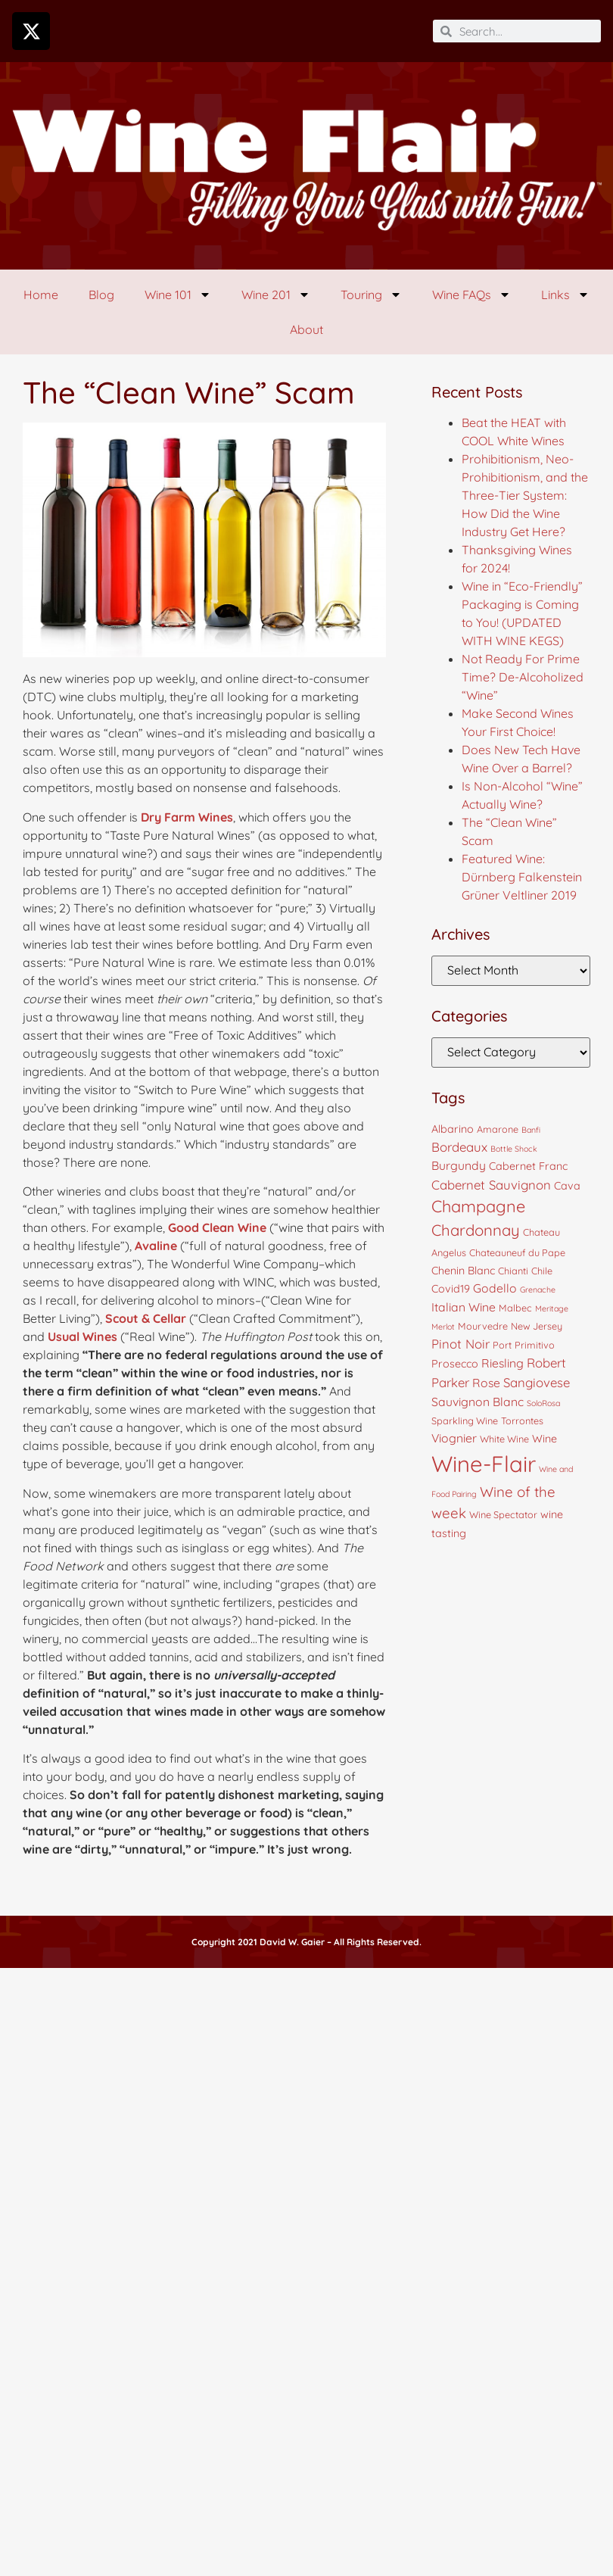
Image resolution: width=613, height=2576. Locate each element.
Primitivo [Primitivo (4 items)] (535, 1345)
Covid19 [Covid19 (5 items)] (450, 1289)
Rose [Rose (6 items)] (486, 1382)
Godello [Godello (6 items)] (495, 1288)
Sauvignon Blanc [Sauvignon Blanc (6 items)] (477, 1401)
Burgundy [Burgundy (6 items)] (458, 1165)
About (306, 329)
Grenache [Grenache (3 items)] (537, 1289)
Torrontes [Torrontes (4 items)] (522, 1420)
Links (565, 294)
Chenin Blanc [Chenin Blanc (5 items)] (463, 1270)
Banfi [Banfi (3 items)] (530, 1129)
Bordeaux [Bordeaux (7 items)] (459, 1147)
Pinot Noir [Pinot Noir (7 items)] (460, 1344)
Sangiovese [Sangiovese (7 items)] (536, 1382)
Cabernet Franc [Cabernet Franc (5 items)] (528, 1166)
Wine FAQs (471, 294)
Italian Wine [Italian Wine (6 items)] (463, 1307)
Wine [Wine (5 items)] (544, 1438)
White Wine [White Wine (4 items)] (504, 1439)
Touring (371, 294)
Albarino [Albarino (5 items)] (452, 1129)
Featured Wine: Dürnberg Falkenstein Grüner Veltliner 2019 (522, 877)
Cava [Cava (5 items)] (567, 1186)
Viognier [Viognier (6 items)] (454, 1437)
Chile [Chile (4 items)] (541, 1271)
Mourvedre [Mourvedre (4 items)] (483, 1326)
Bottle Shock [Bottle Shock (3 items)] (513, 1148)
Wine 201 (275, 294)
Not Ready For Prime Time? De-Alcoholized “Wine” (522, 677)
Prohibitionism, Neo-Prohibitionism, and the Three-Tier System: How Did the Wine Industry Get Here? (525, 495)
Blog (101, 294)
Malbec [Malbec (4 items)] (515, 1308)
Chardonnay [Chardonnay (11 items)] (475, 1230)
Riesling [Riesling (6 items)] (502, 1363)
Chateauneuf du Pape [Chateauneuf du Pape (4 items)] (517, 1252)
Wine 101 (178, 294)
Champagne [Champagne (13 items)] (478, 1206)
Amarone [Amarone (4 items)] (497, 1129)
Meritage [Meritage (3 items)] (551, 1308)
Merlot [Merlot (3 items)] (443, 1326)
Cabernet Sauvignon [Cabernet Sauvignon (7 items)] (491, 1185)
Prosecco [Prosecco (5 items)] (454, 1364)
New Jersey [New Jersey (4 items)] (536, 1326)
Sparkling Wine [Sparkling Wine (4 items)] (464, 1420)
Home (40, 294)
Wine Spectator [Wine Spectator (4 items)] (503, 1514)
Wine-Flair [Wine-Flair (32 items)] (483, 1463)
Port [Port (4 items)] (502, 1345)
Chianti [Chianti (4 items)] (513, 1271)
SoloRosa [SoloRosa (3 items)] (543, 1403)
